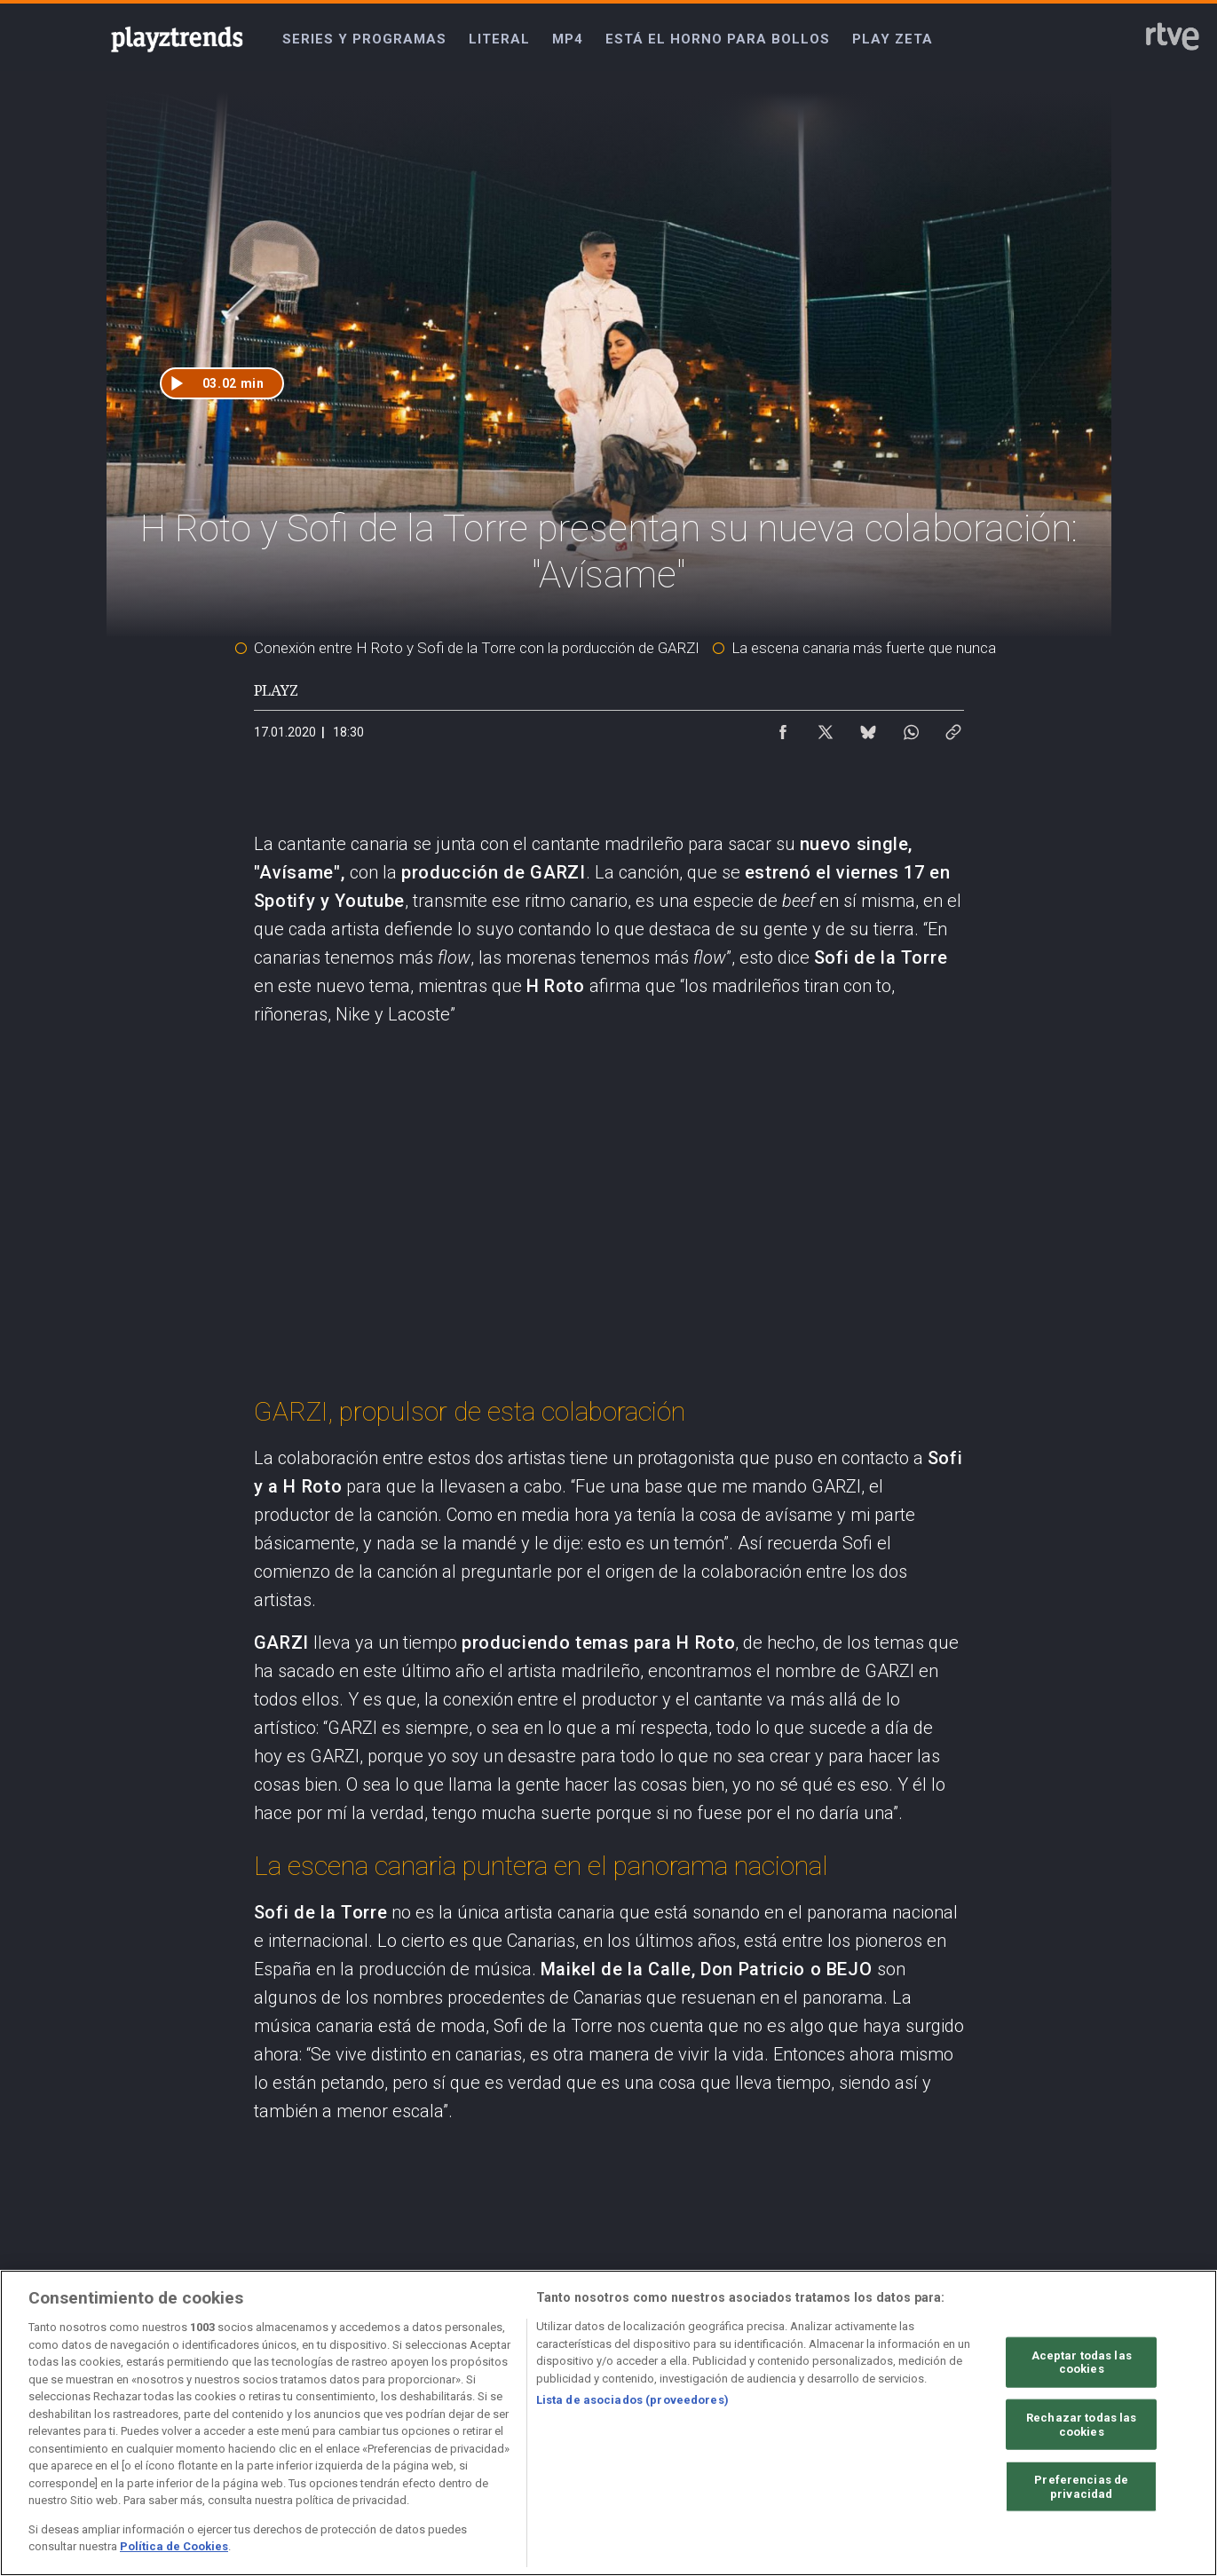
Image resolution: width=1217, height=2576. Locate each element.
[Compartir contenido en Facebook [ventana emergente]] (783, 727)
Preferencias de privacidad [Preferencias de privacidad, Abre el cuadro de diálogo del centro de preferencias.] (1081, 2487)
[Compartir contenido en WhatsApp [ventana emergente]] (910, 727)
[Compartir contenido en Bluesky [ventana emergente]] (868, 727)
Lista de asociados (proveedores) (632, 2400)
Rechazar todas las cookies (1081, 2424)
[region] (608, 2423)
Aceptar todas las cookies (1081, 2361)
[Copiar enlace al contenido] (953, 727)
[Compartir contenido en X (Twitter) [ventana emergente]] (825, 727)
